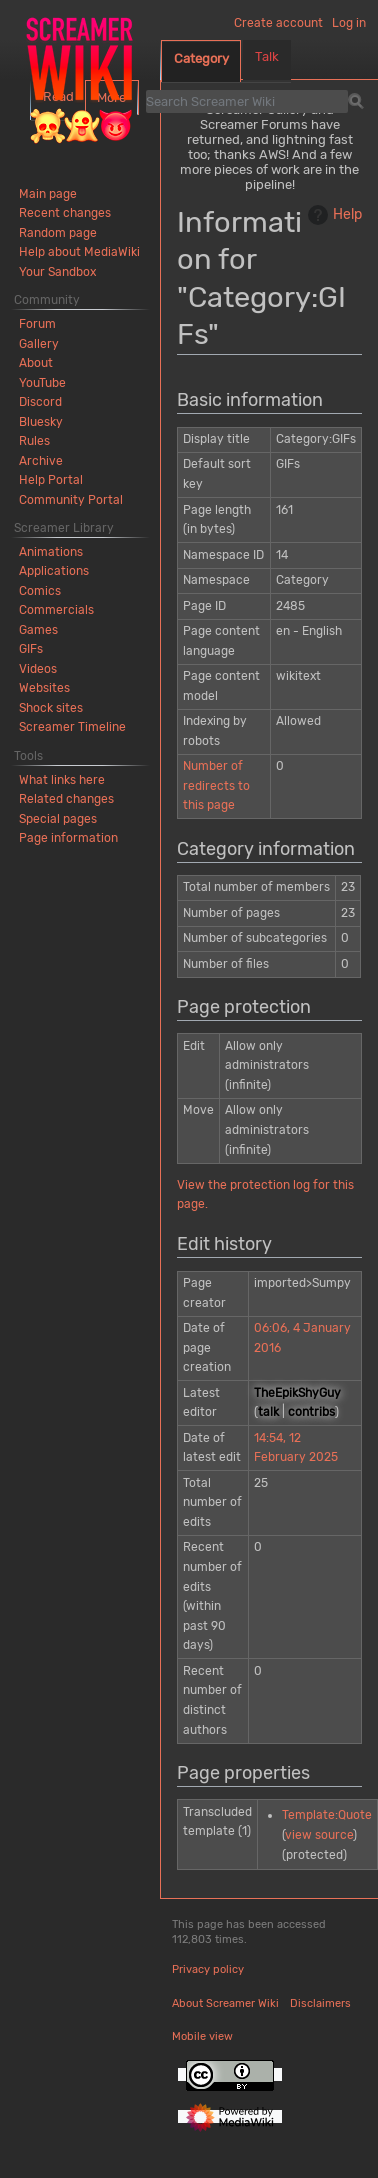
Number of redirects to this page (216, 785)
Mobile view (202, 2036)
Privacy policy (208, 1969)
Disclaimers (320, 2003)
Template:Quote (327, 1815)
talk (268, 1412)
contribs (311, 1412)
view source (319, 1835)
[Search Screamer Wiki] (247, 101)
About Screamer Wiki (225, 2003)
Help (332, 215)
